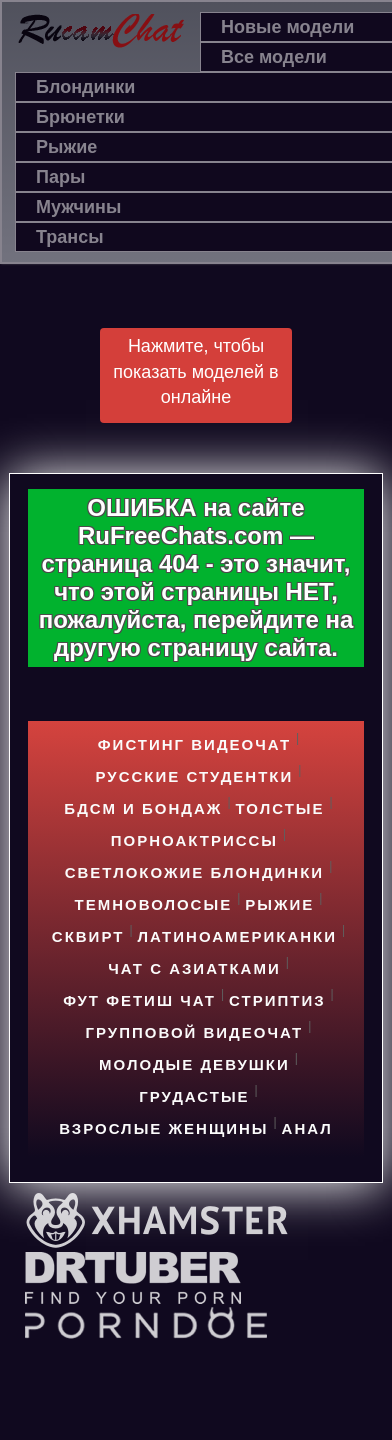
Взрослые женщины (163, 1128)
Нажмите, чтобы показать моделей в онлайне (195, 371)
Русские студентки (195, 776)
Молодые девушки (194, 1064)
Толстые (280, 808)
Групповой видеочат (195, 1032)
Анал (307, 1128)
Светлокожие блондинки (194, 872)
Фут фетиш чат (139, 1000)
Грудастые (194, 1096)
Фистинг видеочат (194, 744)
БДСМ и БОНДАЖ (143, 808)
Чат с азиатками (194, 968)
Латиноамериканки (238, 936)
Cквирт (88, 936)
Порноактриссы (194, 840)
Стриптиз (277, 1000)
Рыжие (279, 904)
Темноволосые (154, 904)
